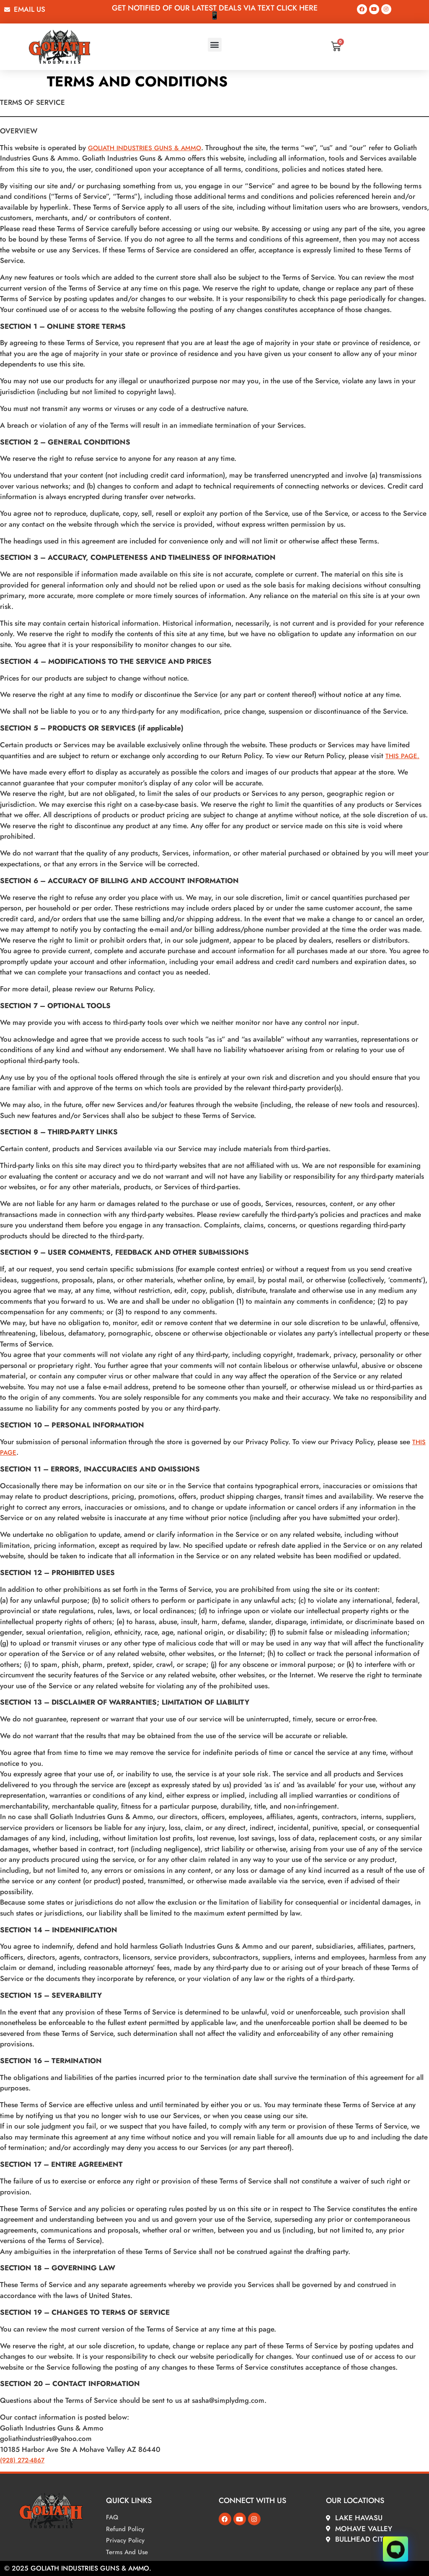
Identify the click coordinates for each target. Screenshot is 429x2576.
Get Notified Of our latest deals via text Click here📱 (215, 12)
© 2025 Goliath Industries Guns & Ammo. (77, 2568)
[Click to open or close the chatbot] (395, 2546)
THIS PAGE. (402, 756)
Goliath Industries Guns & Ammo (144, 148)
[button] (215, 45)
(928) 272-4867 (22, 2460)
